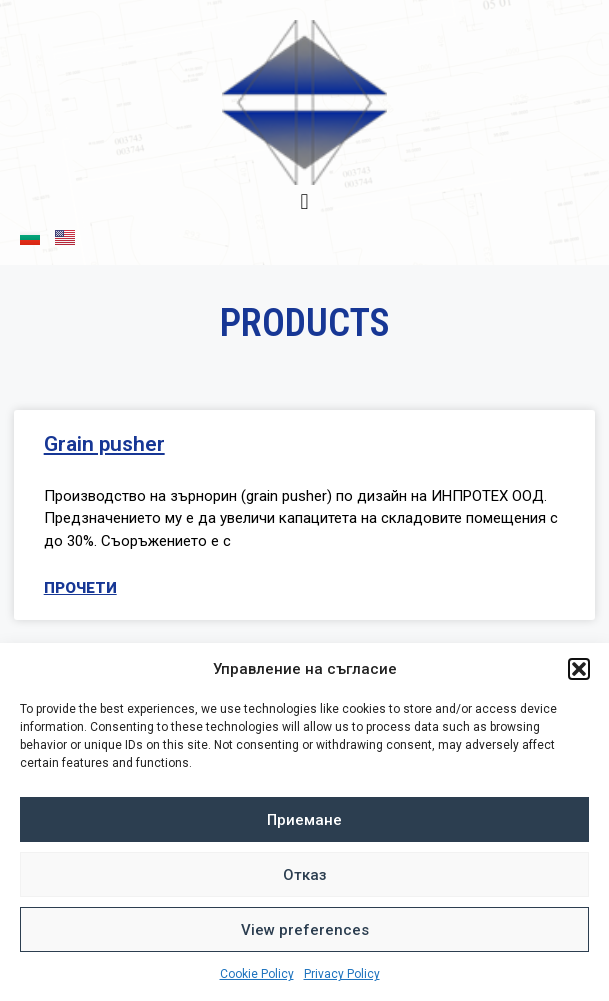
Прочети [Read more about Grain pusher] (80, 588)
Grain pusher (104, 444)
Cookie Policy (257, 974)
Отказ (305, 875)
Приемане (304, 820)
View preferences (305, 930)
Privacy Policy (342, 974)
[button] (579, 669)
